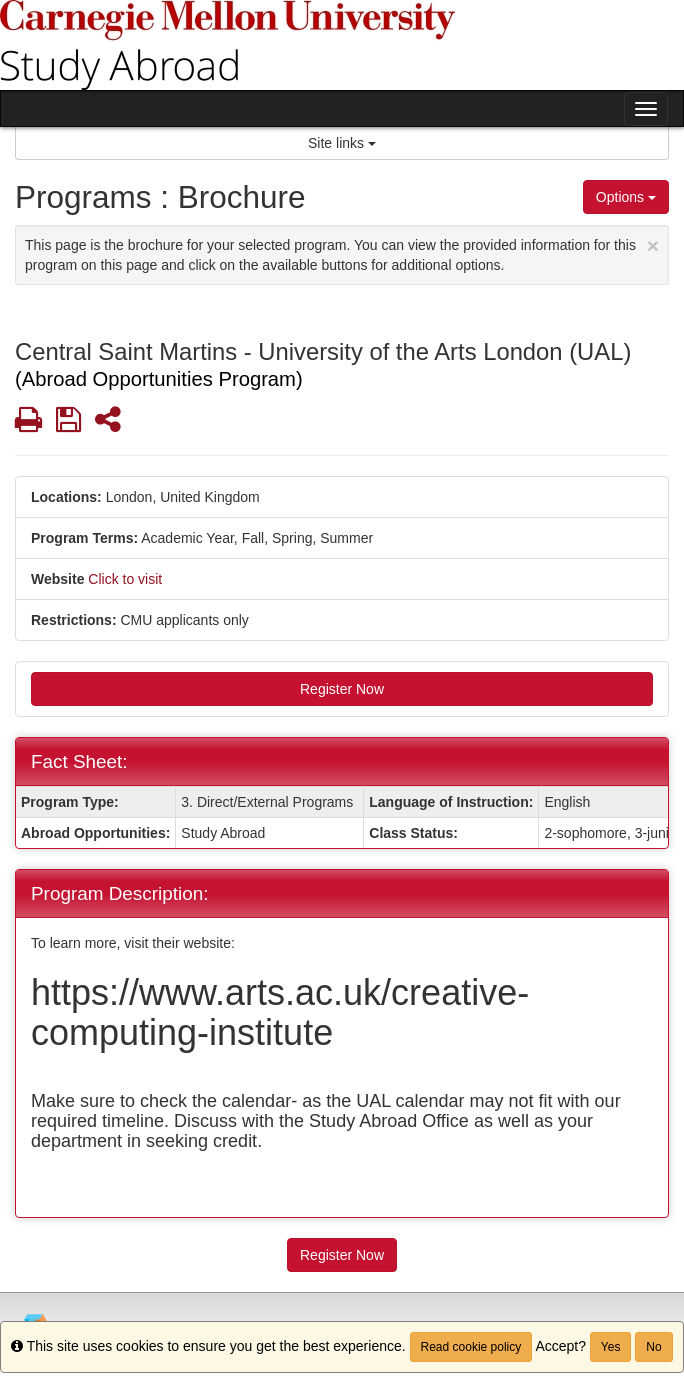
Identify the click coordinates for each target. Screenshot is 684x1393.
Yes (611, 1347)
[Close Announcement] (653, 245)
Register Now (342, 689)
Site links (342, 143)
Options (626, 197)
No (653, 1347)
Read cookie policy (471, 1347)
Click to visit (125, 579)
